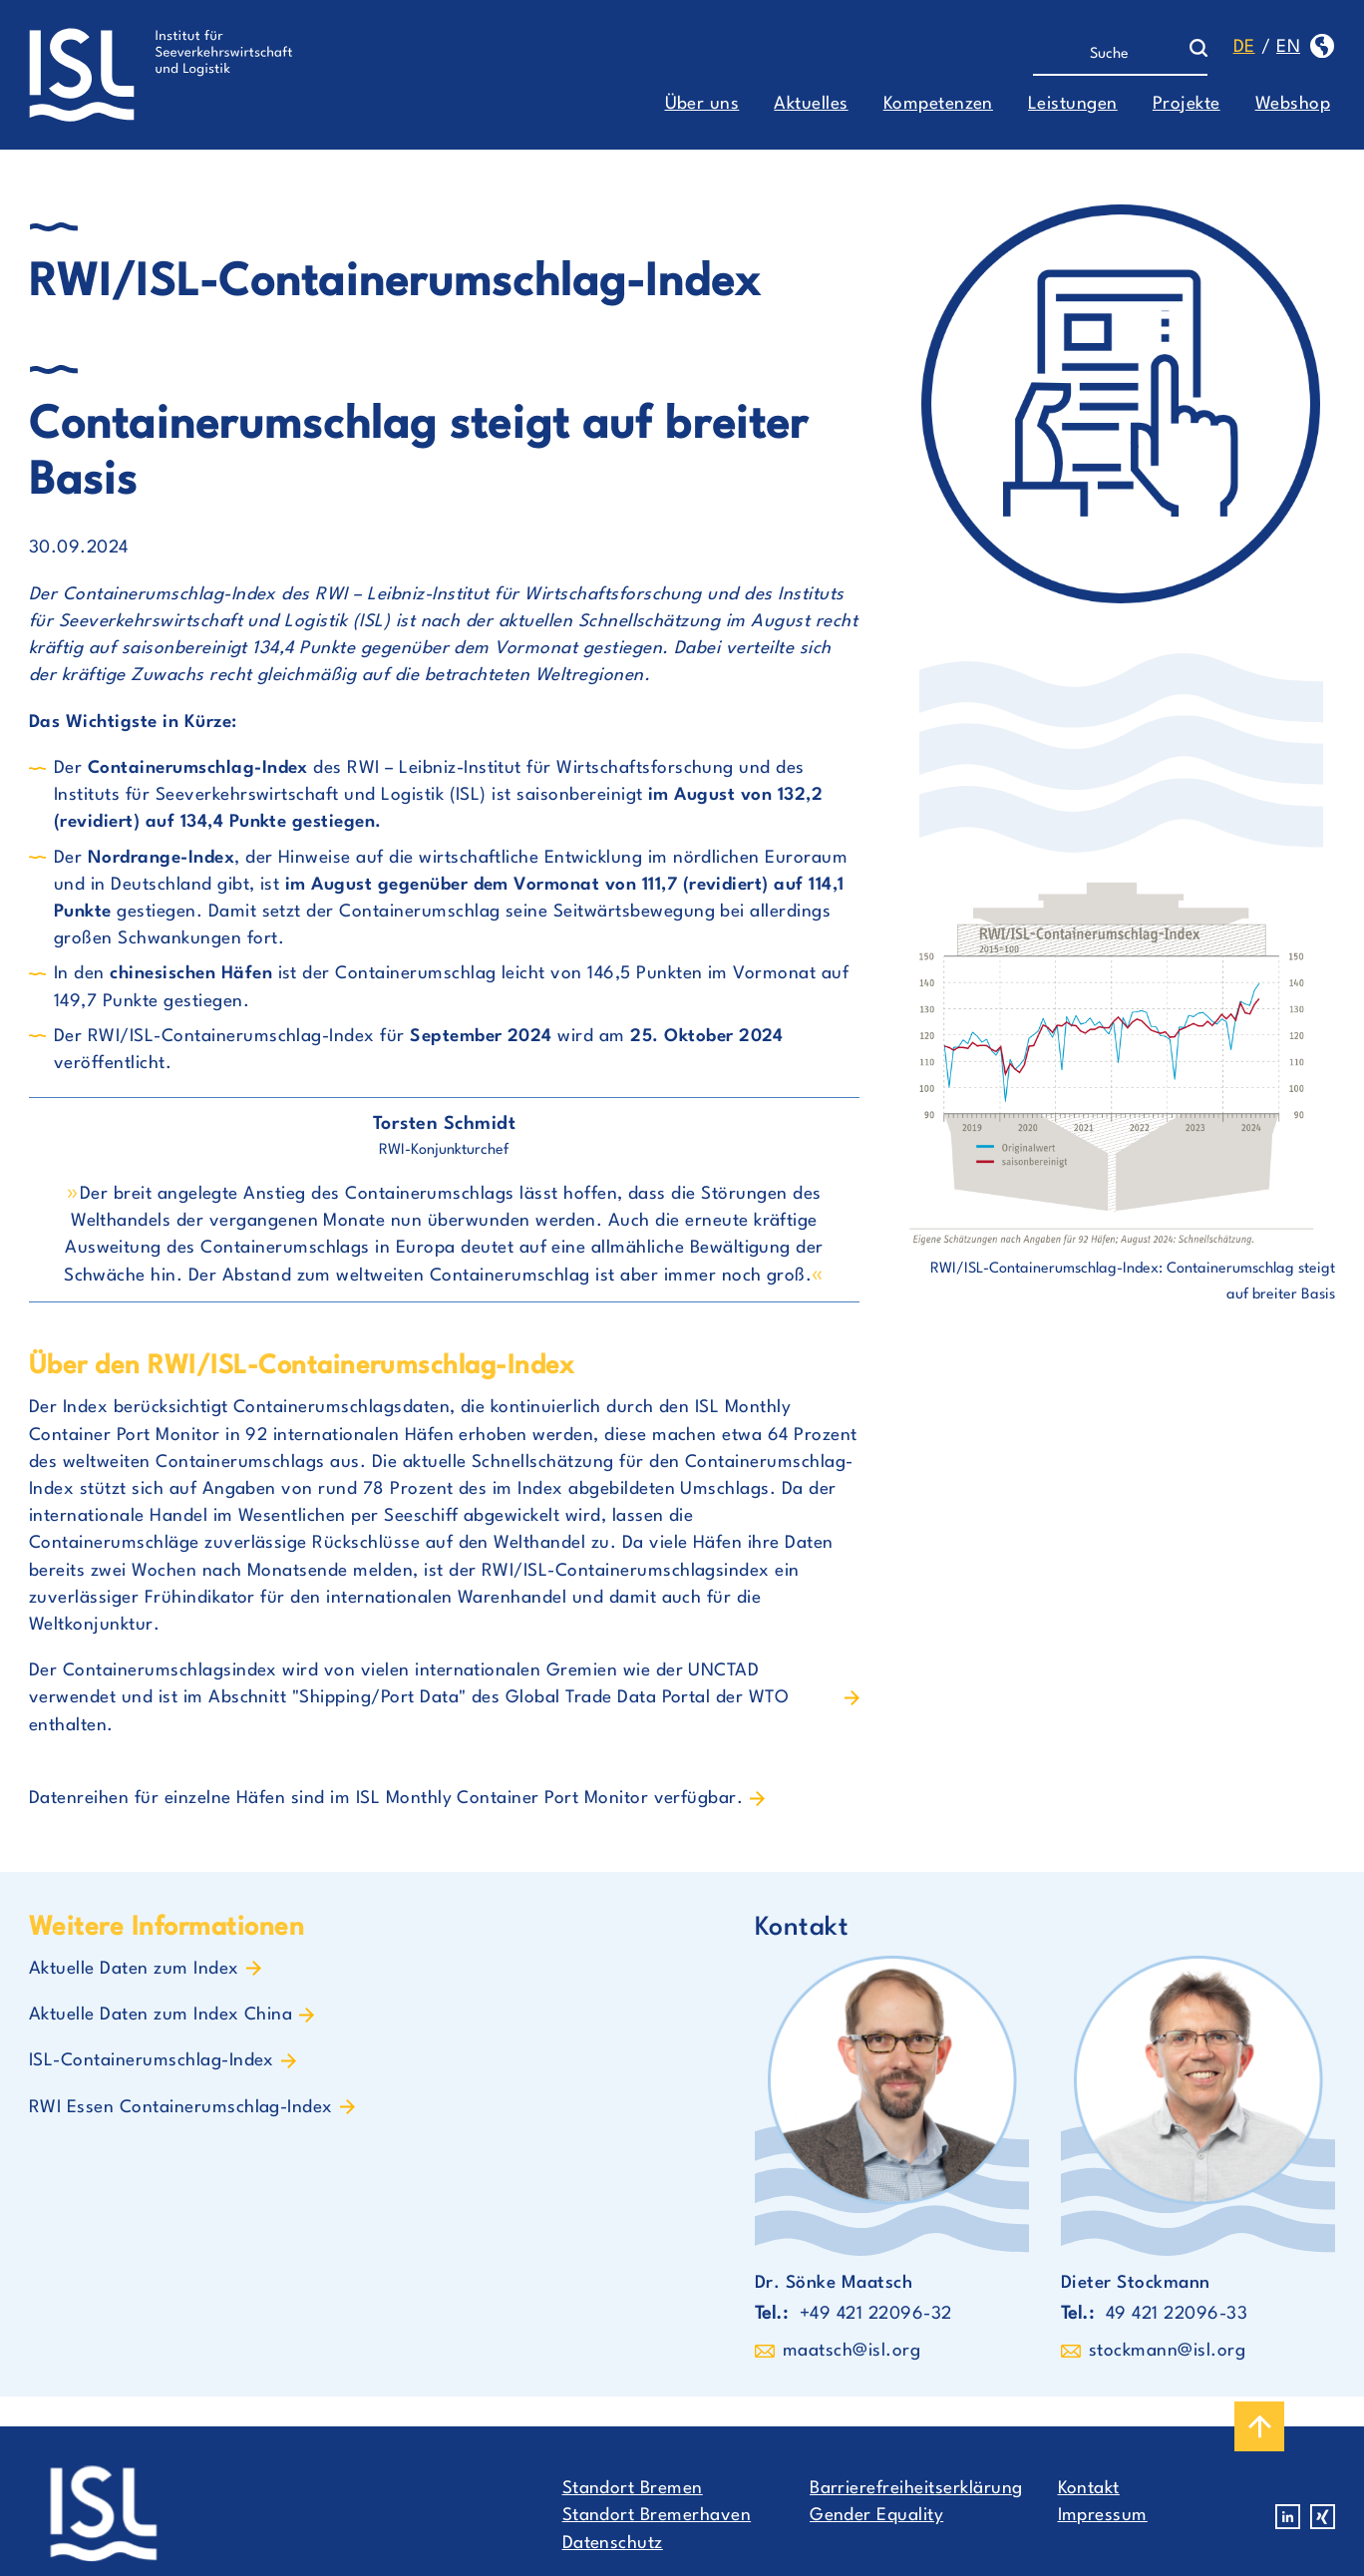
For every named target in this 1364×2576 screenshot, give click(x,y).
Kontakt (1089, 2488)
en (1288, 47)
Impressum (1103, 2515)
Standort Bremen (632, 2488)
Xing (1322, 2516)
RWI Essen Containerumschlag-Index (181, 2107)
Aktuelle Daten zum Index (134, 1969)
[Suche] (1111, 55)
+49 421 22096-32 (876, 2314)
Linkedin (1287, 2516)
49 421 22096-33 (1176, 2314)
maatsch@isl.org (851, 2351)
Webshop (1292, 104)
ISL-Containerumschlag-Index (151, 2060)
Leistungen (1073, 104)
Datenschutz (612, 2543)
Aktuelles (811, 104)
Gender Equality (876, 2515)
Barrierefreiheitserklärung (916, 2488)
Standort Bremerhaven (657, 2515)
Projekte (1186, 104)
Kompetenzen (938, 104)
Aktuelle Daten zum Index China (160, 2015)
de (1244, 47)
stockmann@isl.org (1167, 2351)
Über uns (702, 104)
